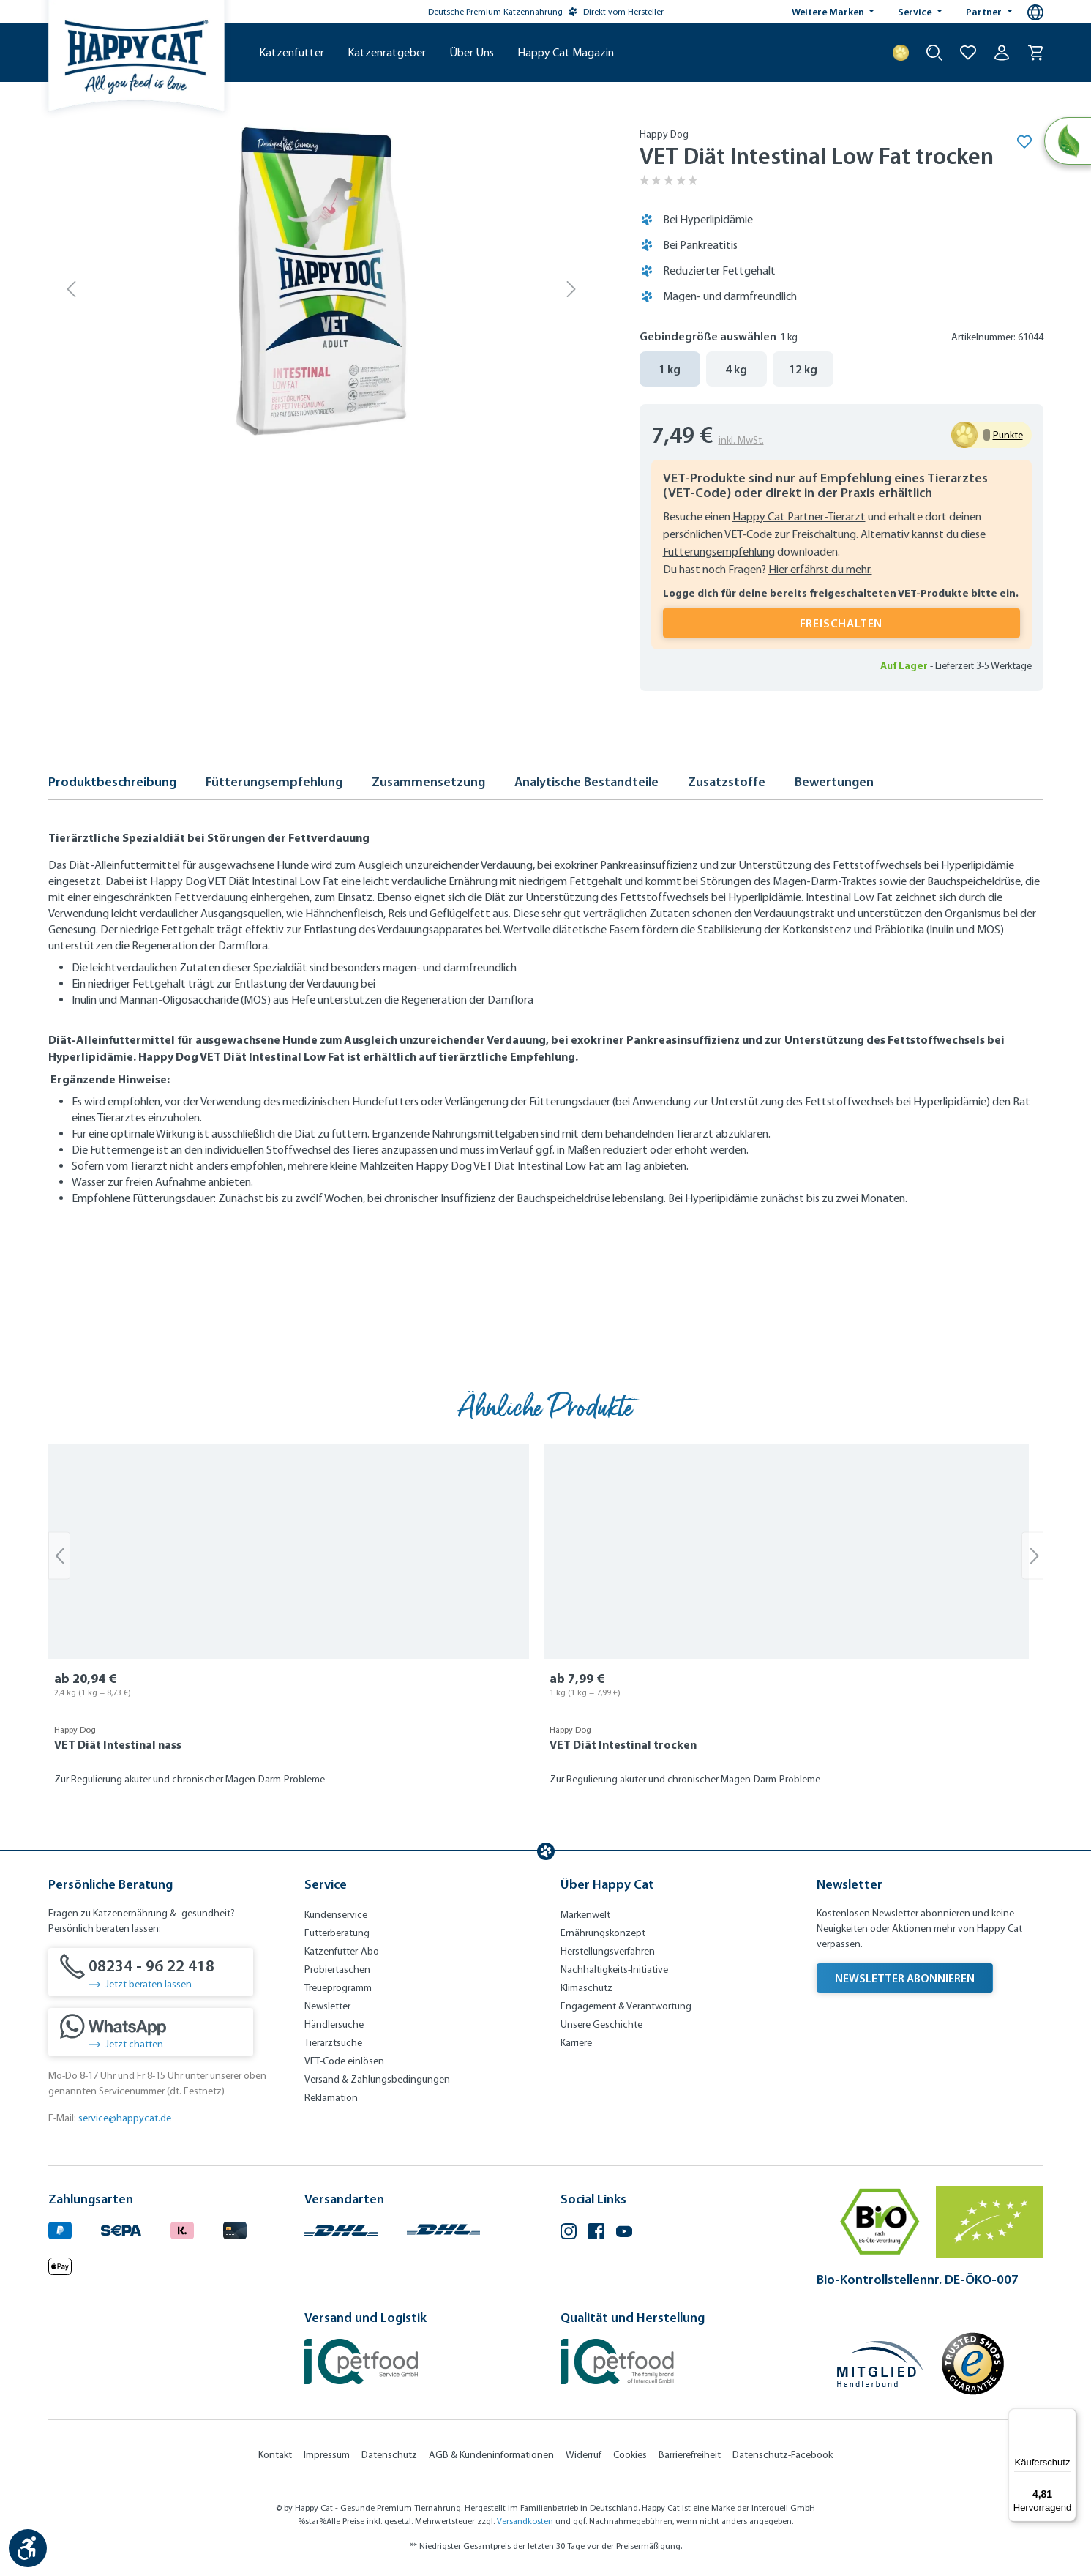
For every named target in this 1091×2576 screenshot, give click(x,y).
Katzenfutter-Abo (341, 1951)
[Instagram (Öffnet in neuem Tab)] (569, 2233)
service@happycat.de (124, 2118)
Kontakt (275, 2455)
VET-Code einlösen (344, 2061)
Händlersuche (334, 2024)
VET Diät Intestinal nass (117, 1744)
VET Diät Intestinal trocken (623, 1744)
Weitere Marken (829, 11)
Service (916, 11)
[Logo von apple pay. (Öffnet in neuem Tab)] (60, 2264)
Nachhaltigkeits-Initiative (614, 1969)
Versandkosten (525, 2521)
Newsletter (327, 2006)
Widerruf (583, 2455)
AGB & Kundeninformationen (491, 2455)
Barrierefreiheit (690, 2455)
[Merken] (1024, 141)
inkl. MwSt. (741, 440)
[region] (545, 1624)
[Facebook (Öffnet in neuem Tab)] (596, 2233)
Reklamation (331, 2097)
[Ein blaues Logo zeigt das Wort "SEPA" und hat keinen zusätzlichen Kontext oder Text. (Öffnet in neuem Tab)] (121, 2228)
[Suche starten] (934, 52)
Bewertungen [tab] (834, 782)
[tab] (112, 786)
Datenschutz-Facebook (782, 2455)
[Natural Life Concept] (1066, 142)
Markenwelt (585, 1914)
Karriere (576, 2042)
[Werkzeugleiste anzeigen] (28, 2548)
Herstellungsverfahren (608, 1951)
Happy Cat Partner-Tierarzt (799, 516)
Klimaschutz (586, 1988)
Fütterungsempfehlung (719, 552)
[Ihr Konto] (1002, 52)
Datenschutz (389, 2455)
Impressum (327, 2455)
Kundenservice (335, 1914)
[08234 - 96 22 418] (150, 1972)
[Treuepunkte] (901, 52)
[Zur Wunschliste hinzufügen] (968, 52)
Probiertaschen (337, 1969)
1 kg (670, 369)
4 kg (736, 369)
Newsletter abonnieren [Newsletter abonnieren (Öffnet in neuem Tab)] (905, 1978)
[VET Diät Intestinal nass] (288, 1551)
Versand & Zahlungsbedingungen (377, 2079)
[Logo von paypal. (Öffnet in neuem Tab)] (60, 2228)
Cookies (630, 2455)
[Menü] (1067, 2417)
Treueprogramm (338, 1988)
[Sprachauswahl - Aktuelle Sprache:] (1035, 12)
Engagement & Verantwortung (626, 2006)
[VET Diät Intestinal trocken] (786, 1551)
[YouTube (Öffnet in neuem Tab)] (624, 2233)
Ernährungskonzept (603, 1933)
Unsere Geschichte (601, 2024)
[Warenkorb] (1035, 52)
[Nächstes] (571, 288)
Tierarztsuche (333, 2042)
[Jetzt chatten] (150, 2032)
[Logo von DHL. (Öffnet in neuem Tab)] (341, 2228)
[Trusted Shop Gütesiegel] (972, 2363)
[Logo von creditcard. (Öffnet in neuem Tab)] (235, 2228)
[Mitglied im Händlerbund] (880, 2364)
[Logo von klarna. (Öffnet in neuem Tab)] (182, 2228)
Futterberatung (337, 1933)
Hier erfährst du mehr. (820, 569)
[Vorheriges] (72, 288)
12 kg (803, 369)
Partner (985, 11)
